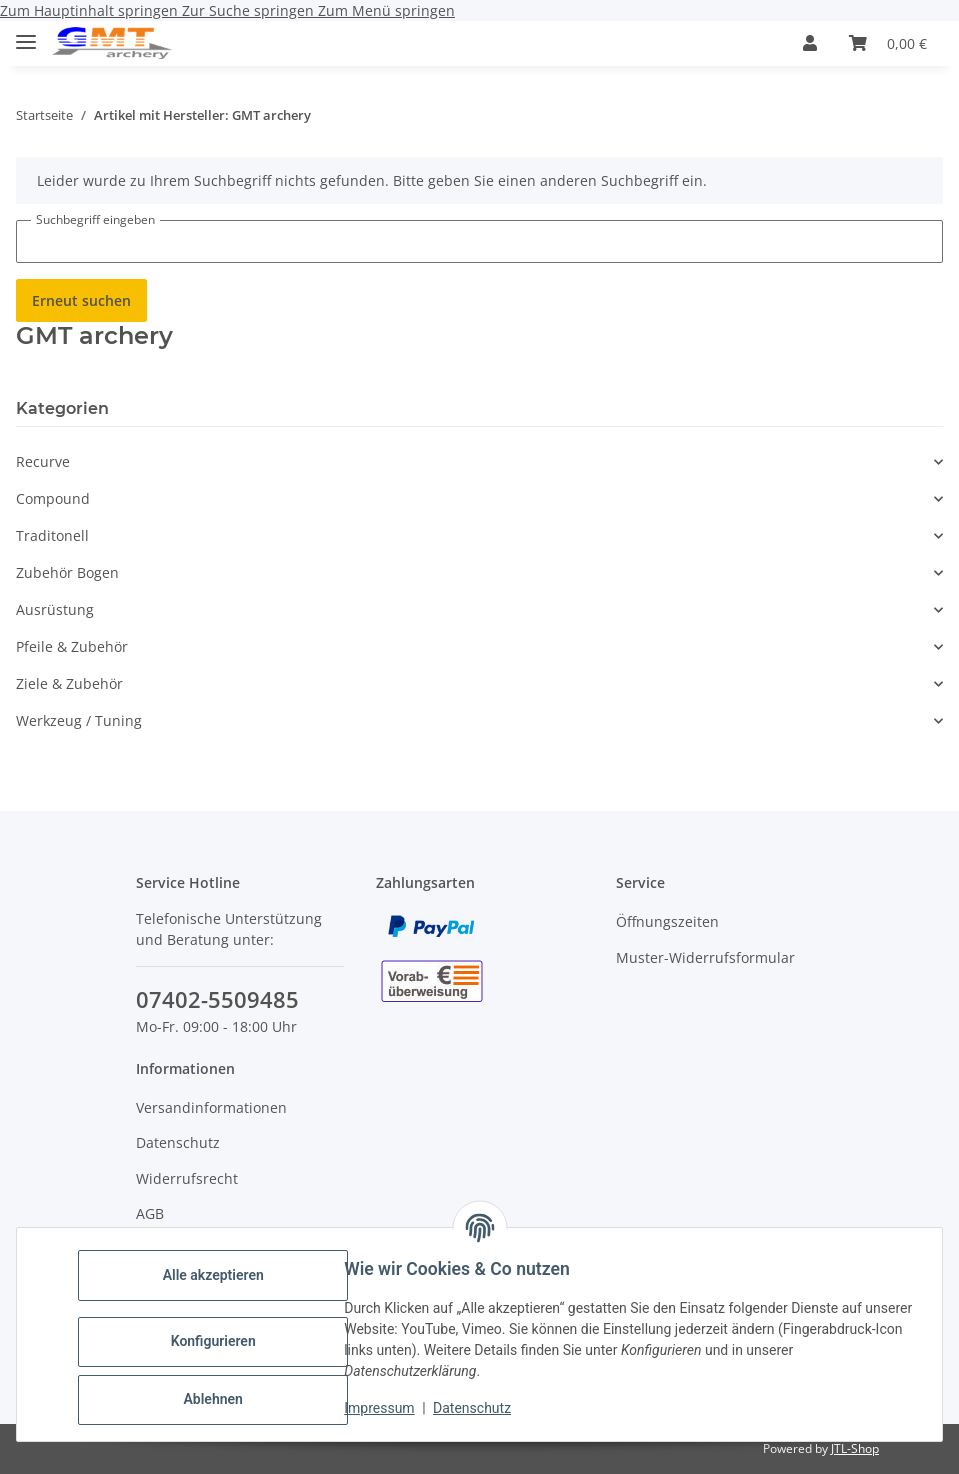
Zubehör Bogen (67, 572)
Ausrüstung (55, 609)
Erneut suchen (81, 300)
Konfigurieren (219, 1341)
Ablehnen (219, 1399)
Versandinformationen (211, 1107)
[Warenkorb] (888, 43)
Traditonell (52, 535)
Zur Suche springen (250, 10)
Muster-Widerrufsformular (705, 957)
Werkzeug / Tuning (79, 720)
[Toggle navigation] (26, 33)
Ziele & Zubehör (69, 683)
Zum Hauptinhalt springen (91, 10)
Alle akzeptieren (219, 1275)
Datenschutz (479, 1408)
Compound (53, 498)
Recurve (43, 461)
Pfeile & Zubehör (72, 646)
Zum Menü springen (386, 10)
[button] (810, 43)
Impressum (386, 1408)
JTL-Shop (855, 1448)
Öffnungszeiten (667, 921)
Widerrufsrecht (187, 1178)
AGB (150, 1213)
